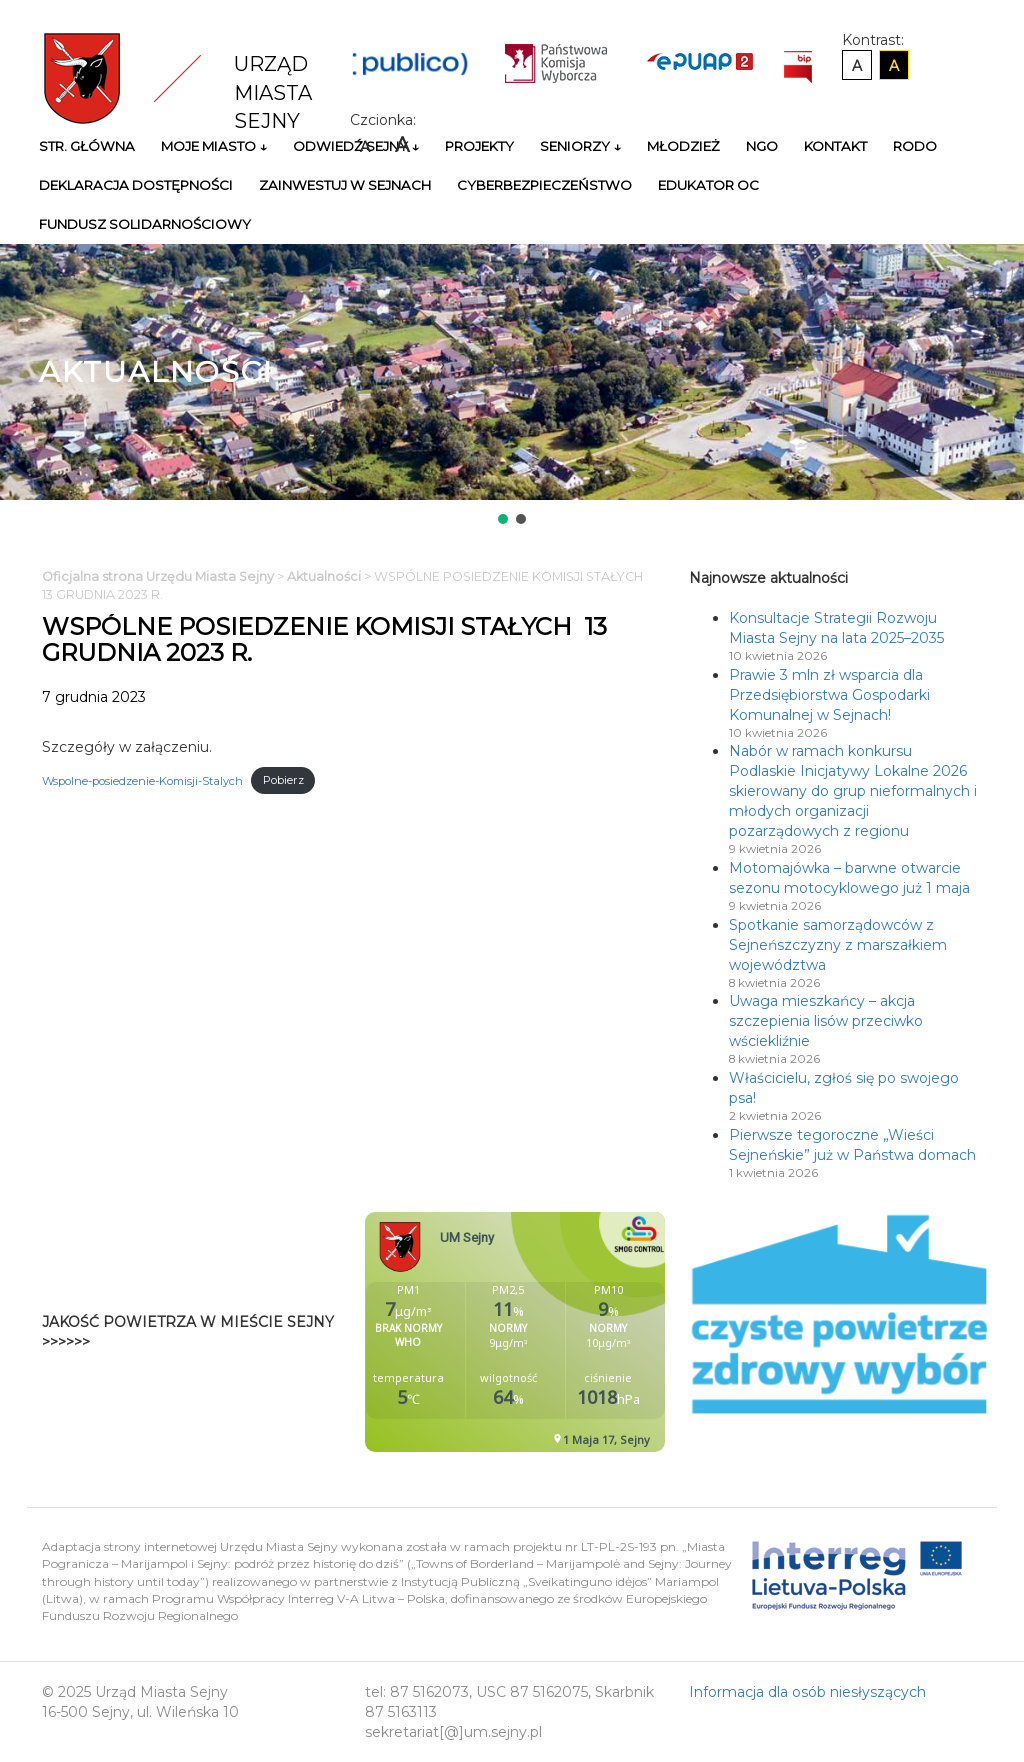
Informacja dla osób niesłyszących (807, 1692)
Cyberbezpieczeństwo (544, 185)
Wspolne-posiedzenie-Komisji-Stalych (142, 780)
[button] (503, 519)
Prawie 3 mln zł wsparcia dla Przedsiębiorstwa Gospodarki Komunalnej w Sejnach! (829, 695)
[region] (512, 386)
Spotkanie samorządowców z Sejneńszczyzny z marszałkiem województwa (838, 945)
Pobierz (283, 780)
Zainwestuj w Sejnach (345, 185)
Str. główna (87, 146)
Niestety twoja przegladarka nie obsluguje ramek (565, 1332)
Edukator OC (708, 185)
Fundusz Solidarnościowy (145, 224)
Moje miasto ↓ (214, 146)
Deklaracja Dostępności (136, 185)
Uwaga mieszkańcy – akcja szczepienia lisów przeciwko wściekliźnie (826, 1021)
